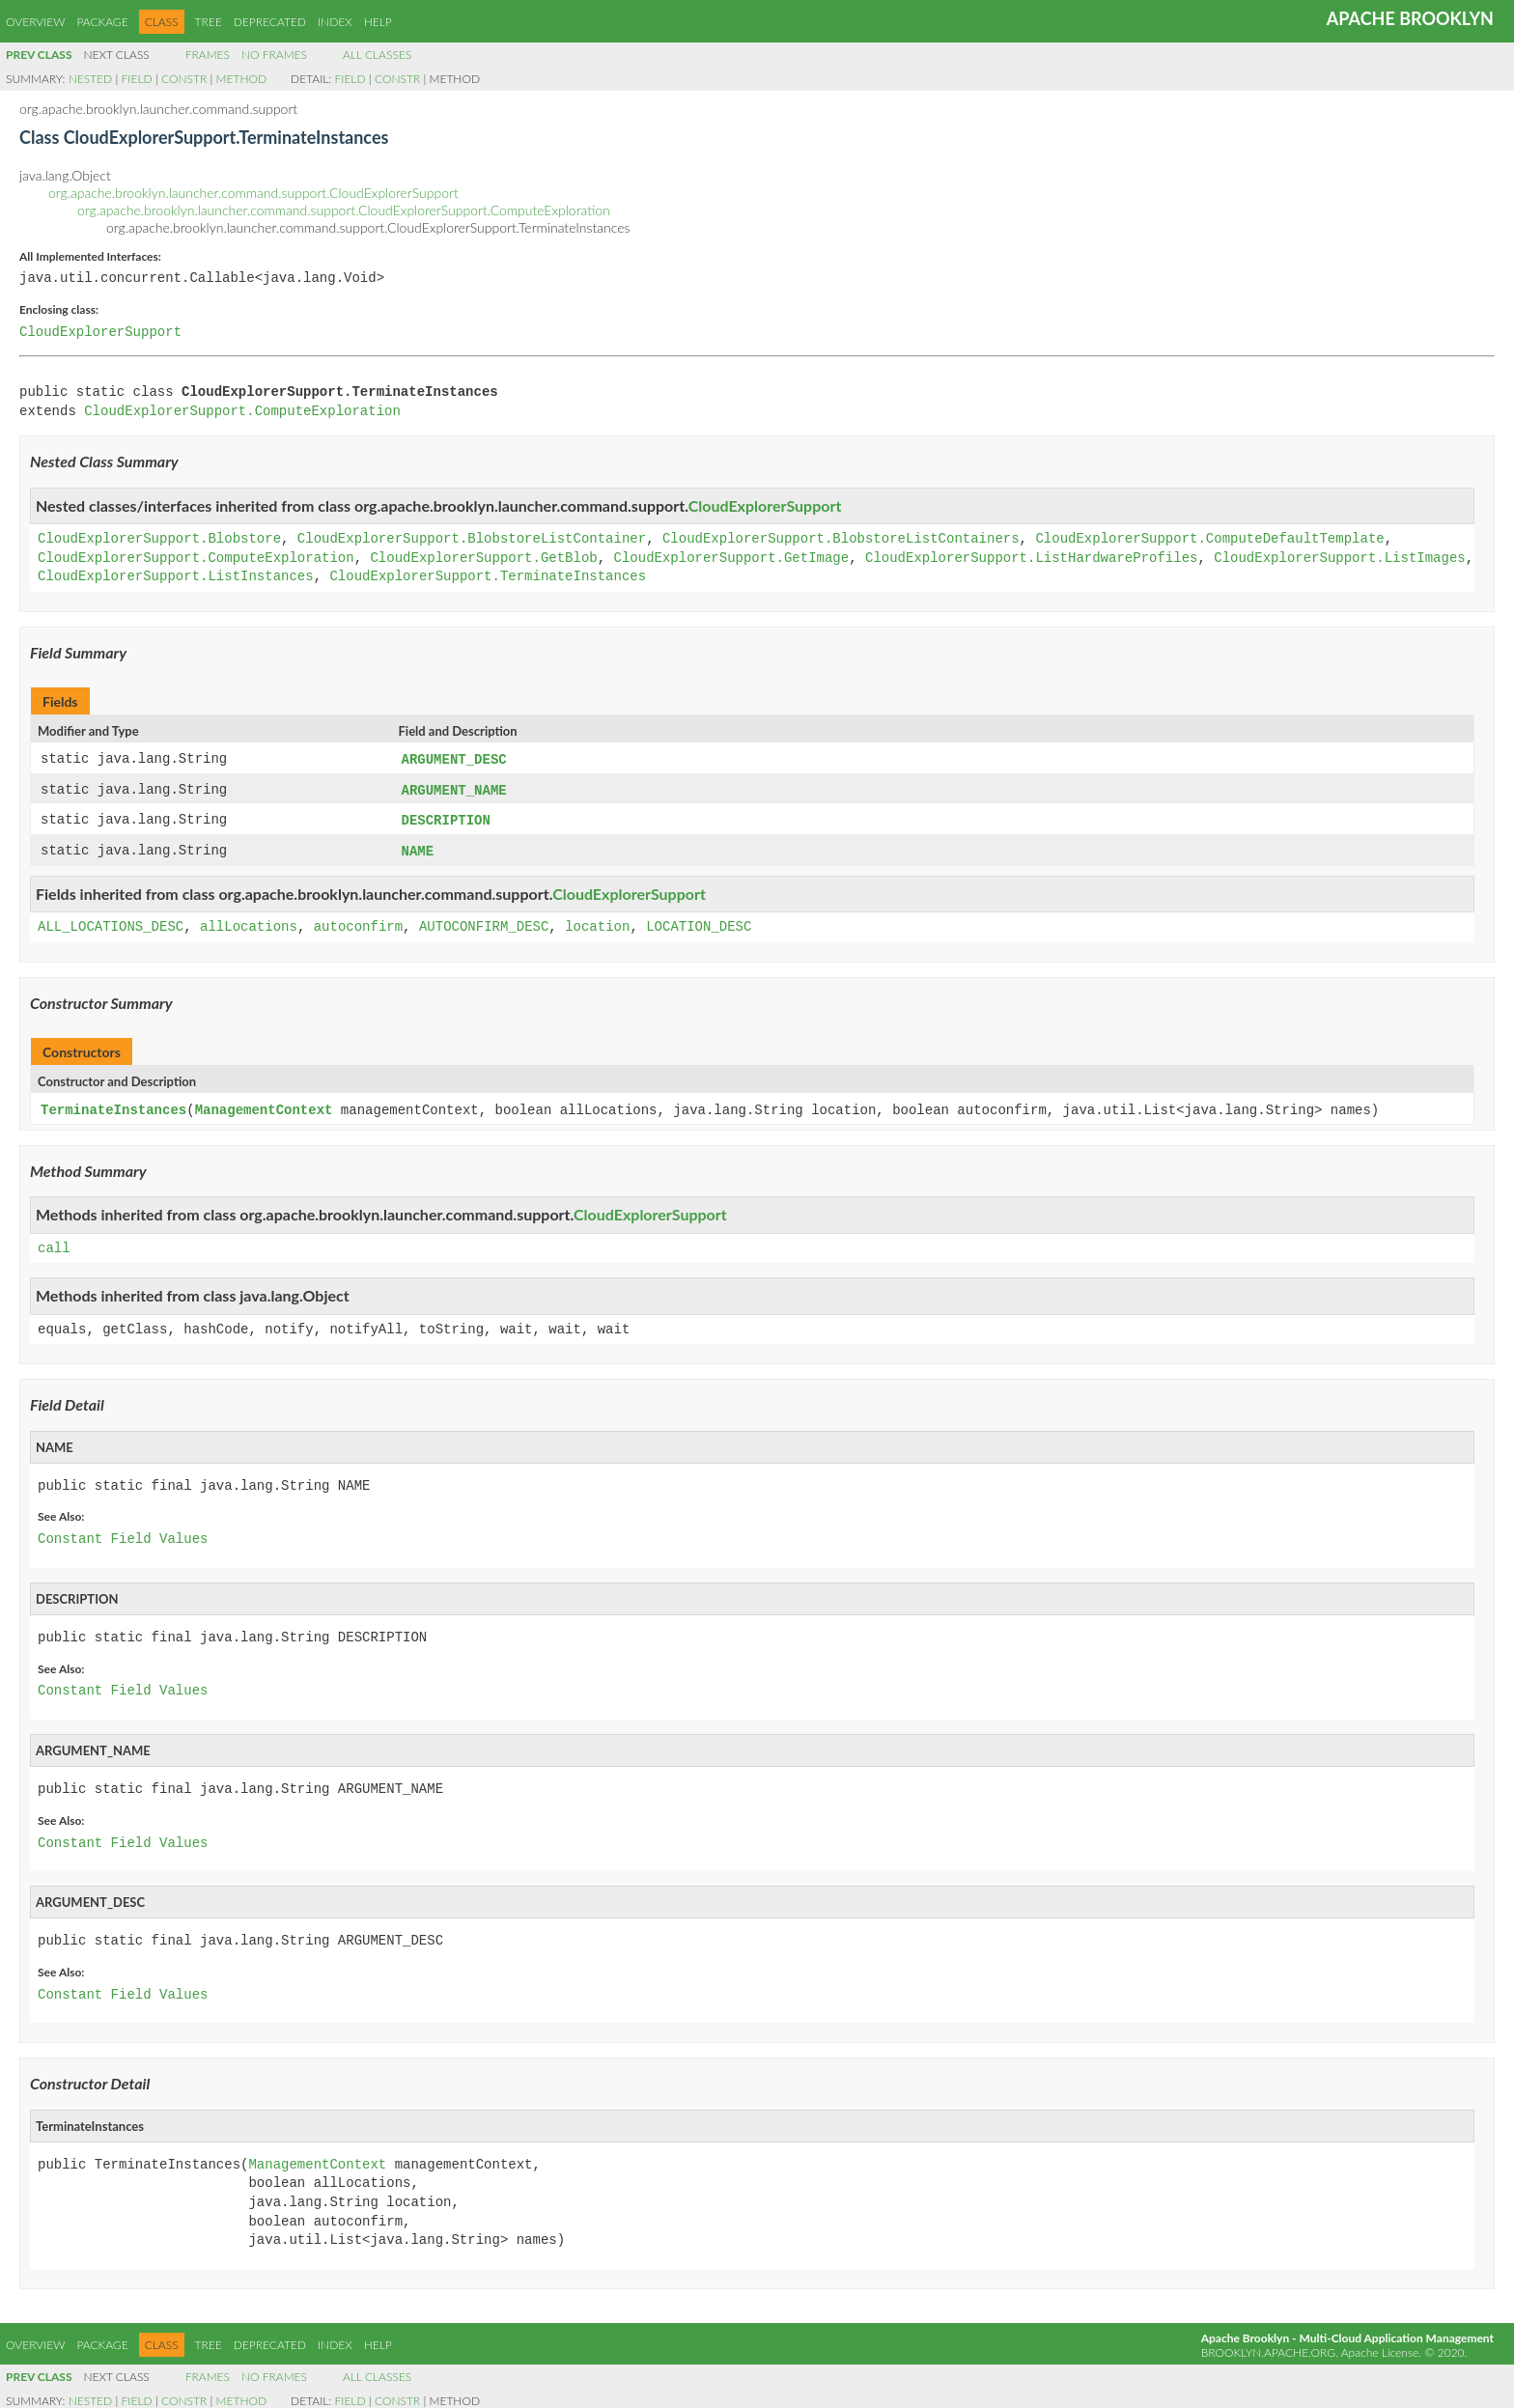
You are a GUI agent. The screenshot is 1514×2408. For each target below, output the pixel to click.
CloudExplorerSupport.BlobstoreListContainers (841, 539)
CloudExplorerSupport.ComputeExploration (242, 412)
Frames (207, 54)
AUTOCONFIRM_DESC (483, 923)
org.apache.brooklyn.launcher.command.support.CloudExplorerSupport (253, 192)
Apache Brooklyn (1410, 18)
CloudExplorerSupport (100, 332)
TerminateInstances (113, 1106)
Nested (90, 78)
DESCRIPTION (446, 818)
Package (101, 21)
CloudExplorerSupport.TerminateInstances (487, 577)
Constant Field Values (123, 1535)
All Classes (377, 54)
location (597, 923)
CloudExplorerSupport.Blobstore (159, 539)
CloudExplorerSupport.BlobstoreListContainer (471, 539)
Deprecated (270, 21)
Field (137, 78)
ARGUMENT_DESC (454, 759)
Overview (35, 21)
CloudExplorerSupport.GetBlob (483, 558)
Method (241, 78)
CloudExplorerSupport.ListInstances (176, 577)
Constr (184, 78)
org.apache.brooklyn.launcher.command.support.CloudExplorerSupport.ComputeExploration (343, 210)
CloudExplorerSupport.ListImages (1339, 558)
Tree (208, 21)
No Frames (274, 54)
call (54, 1244)
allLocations (248, 923)
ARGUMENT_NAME (454, 789)
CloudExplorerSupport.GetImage (731, 558)
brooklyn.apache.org (1268, 2347)
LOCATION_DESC (698, 923)
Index (335, 21)
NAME (418, 848)
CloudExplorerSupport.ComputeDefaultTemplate (1209, 539)
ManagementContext (264, 1106)
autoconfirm (358, 923)
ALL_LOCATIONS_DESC (110, 923)
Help (378, 21)
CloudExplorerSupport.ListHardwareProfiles (1031, 558)
